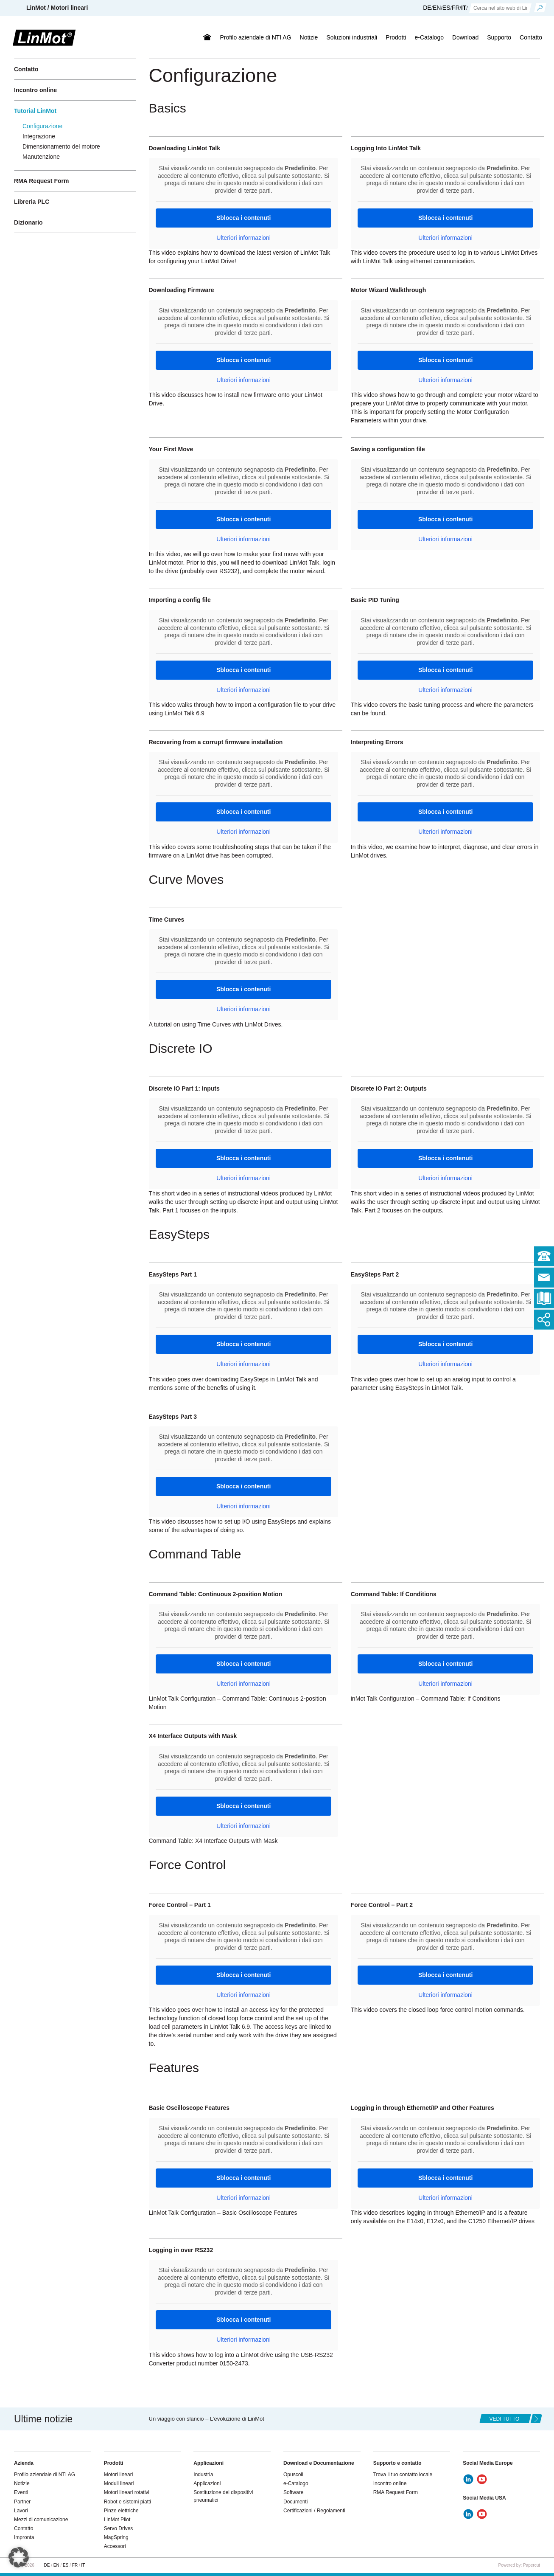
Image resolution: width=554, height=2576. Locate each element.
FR (456, 7)
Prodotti (396, 37)
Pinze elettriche (121, 2511)
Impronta (24, 2537)
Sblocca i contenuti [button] (243, 217)
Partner (22, 2502)
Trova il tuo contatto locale (403, 2475)
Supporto (499, 37)
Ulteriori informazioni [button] (243, 237)
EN (437, 7)
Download (465, 37)
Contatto (531, 37)
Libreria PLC (31, 201)
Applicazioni (207, 2483)
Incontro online (35, 90)
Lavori (21, 2511)
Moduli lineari (119, 2483)
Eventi (21, 2492)
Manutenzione (41, 156)
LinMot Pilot (117, 2520)
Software (293, 2492)
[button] (18, 2557)
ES (446, 7)
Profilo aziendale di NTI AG (255, 37)
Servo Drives (118, 2528)
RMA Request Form (41, 180)
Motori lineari (118, 2475)
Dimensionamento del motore (61, 146)
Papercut (531, 2565)
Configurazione (42, 126)
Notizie (309, 37)
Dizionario (28, 222)
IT (463, 7)
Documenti (295, 2502)
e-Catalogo (429, 37)
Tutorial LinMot (35, 110)
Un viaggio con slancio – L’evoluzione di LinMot (206, 2419)
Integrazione (38, 136)
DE (427, 7)
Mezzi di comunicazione (41, 2520)
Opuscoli (293, 2475)
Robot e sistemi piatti (127, 2502)
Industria (203, 2475)
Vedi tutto (505, 2419)
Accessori (115, 2546)
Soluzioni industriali (351, 37)
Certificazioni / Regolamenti (314, 2511)
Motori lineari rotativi (126, 2492)
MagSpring (116, 2537)
